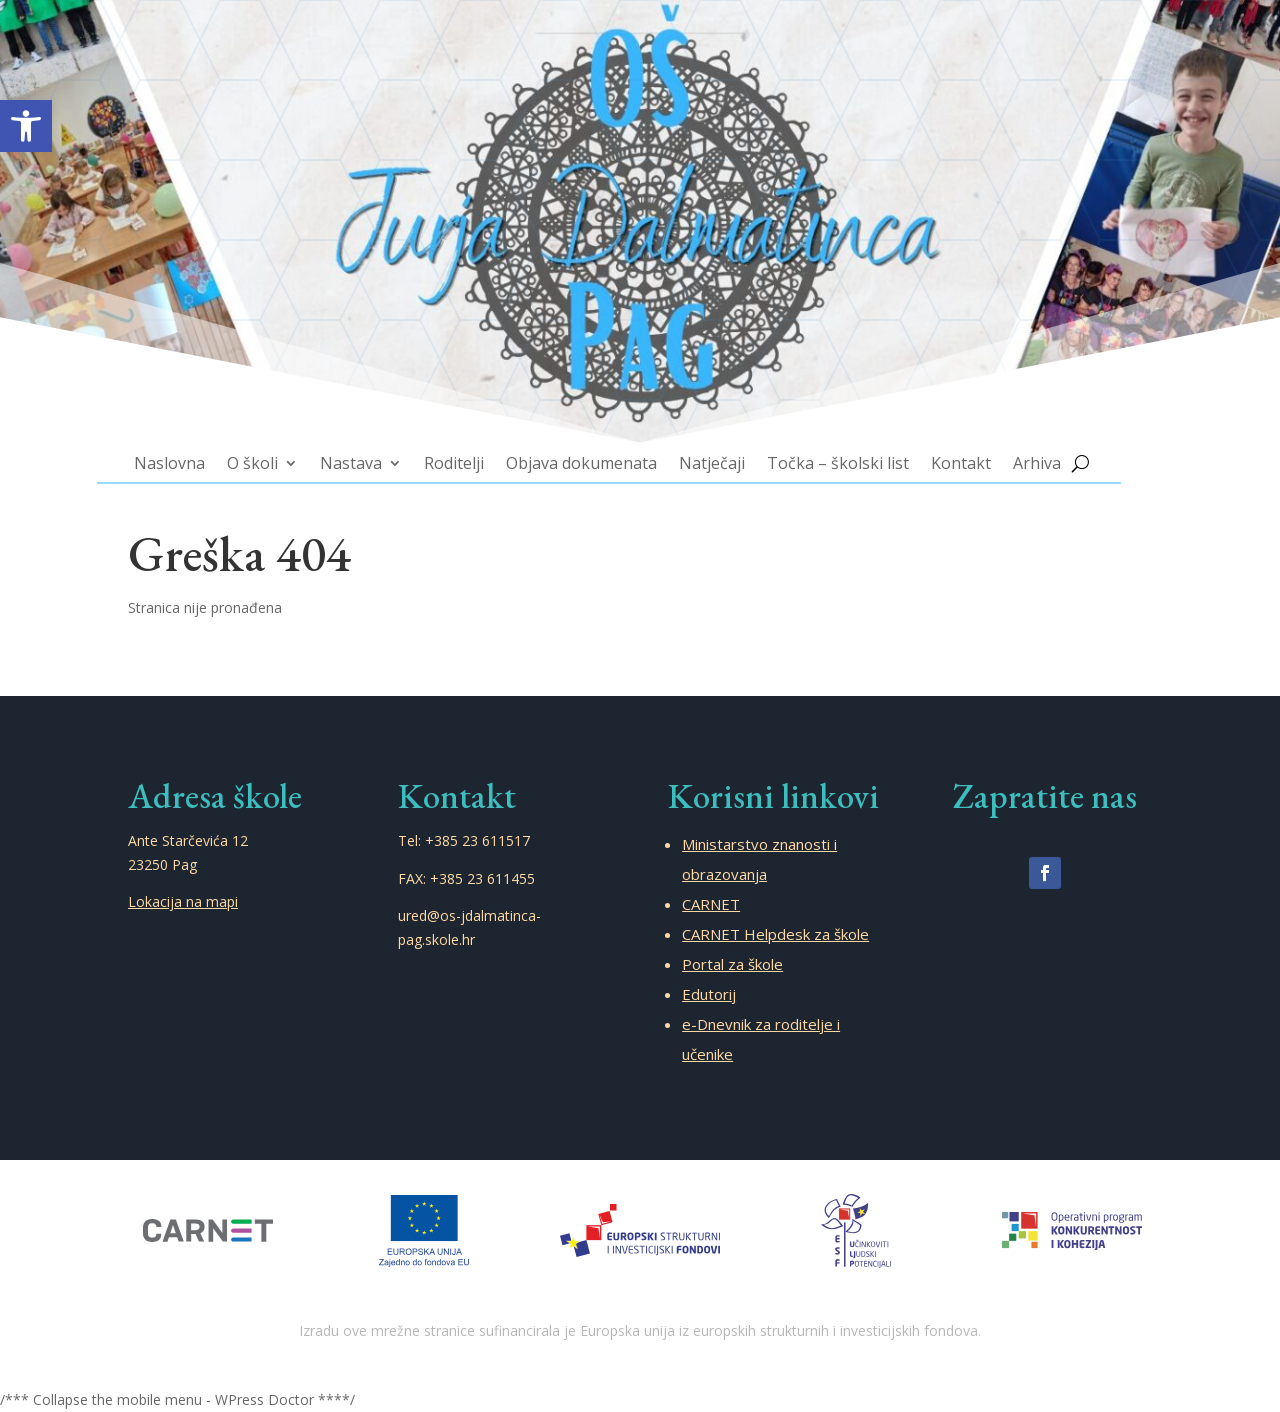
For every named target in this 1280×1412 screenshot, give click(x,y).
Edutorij (709, 994)
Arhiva (1010, 448)
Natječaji (707, 448)
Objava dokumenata (585, 448)
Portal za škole (732, 964)
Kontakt (939, 448)
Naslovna (201, 448)
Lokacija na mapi (183, 901)
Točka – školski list (824, 448)
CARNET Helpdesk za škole (775, 934)
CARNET (711, 904)
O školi (279, 448)
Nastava (371, 448)
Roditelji (467, 448)
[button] (26, 126)
